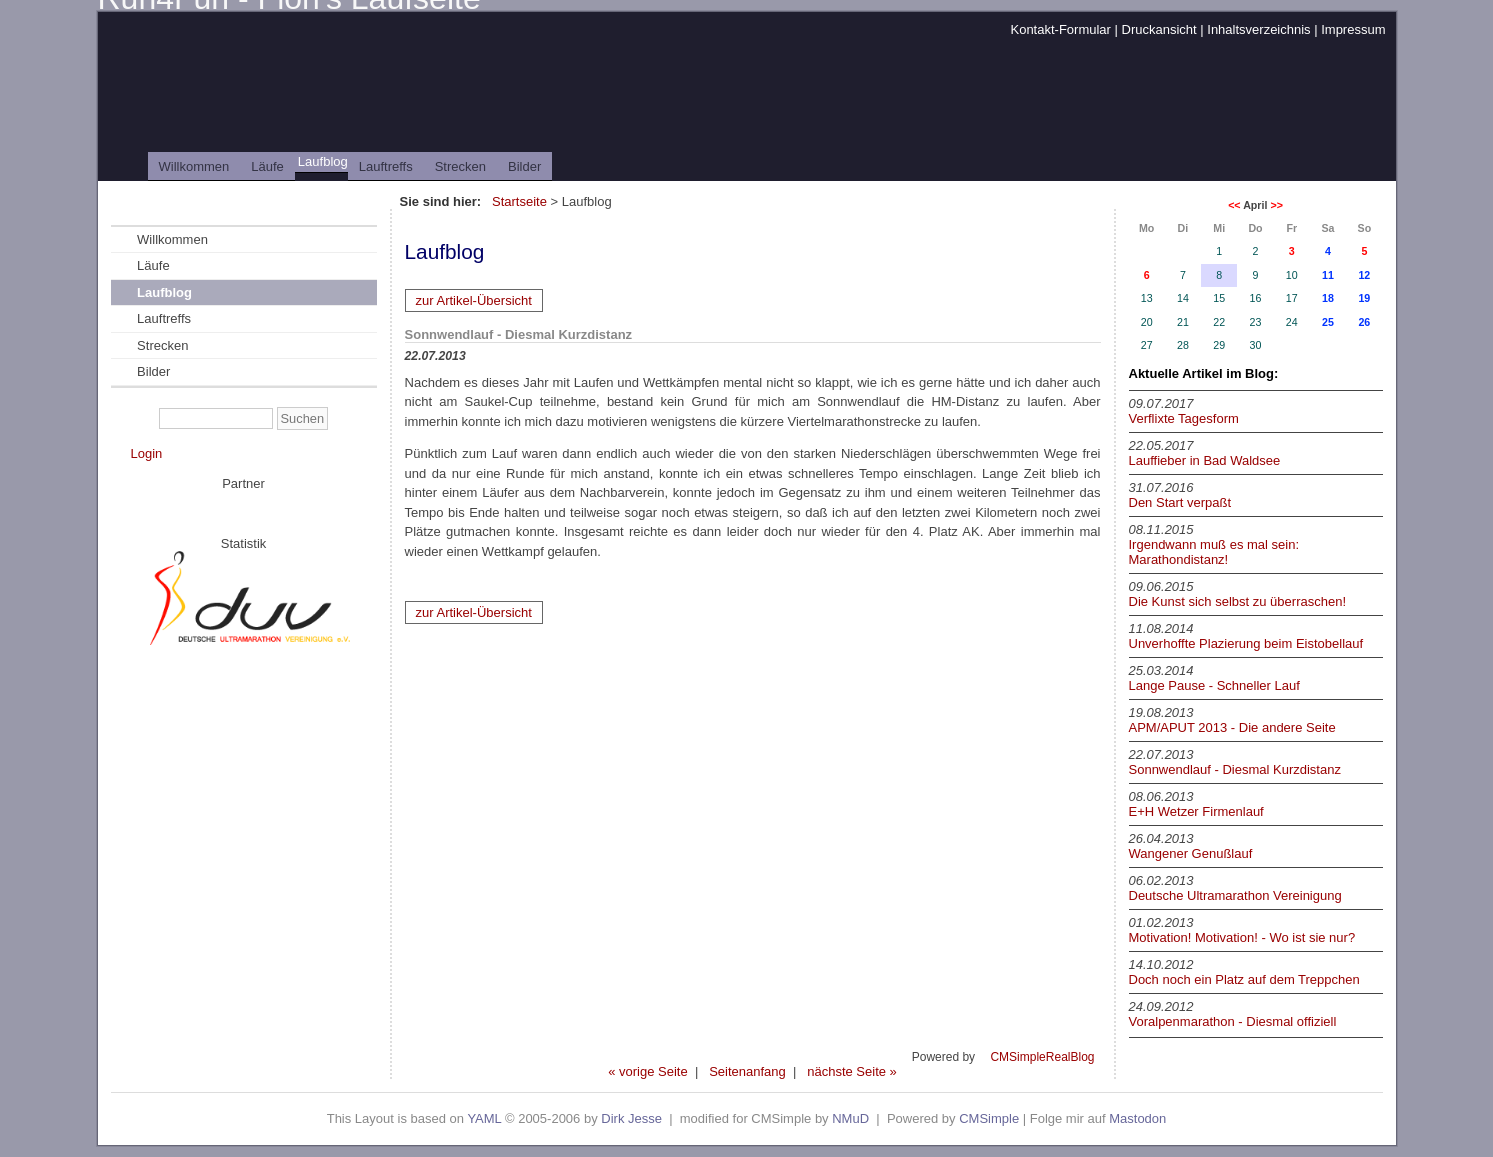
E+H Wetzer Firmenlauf (1196, 811)
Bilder (524, 166)
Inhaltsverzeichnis (1258, 29)
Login (147, 453)
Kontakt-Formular (1060, 29)
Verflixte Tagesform (1184, 418)
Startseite (519, 201)
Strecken (460, 166)
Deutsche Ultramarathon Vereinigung (1235, 895)
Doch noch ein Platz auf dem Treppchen (1244, 979)
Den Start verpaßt (1180, 502)
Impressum (1353, 29)
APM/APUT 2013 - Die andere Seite (1232, 727)
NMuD (850, 1118)
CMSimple (989, 1118)
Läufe (267, 166)
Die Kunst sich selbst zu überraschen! (1238, 601)
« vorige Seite (648, 1071)
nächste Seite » (852, 1071)
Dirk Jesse (631, 1118)
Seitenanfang (747, 1071)
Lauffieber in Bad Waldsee (1205, 460)
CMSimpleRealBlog (1042, 1057)
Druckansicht (1159, 29)
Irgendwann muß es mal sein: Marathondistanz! (1214, 552)
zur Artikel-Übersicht (474, 300)
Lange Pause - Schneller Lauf (1214, 685)
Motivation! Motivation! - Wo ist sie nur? (1242, 937)
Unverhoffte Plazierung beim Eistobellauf (1246, 643)
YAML (484, 1118)
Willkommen (194, 166)
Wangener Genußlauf (1191, 853)
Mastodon (1137, 1118)
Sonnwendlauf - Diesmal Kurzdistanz (1235, 769)
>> (1276, 205)
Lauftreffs (386, 166)
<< (1234, 205)
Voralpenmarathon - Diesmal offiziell (1233, 1021)
